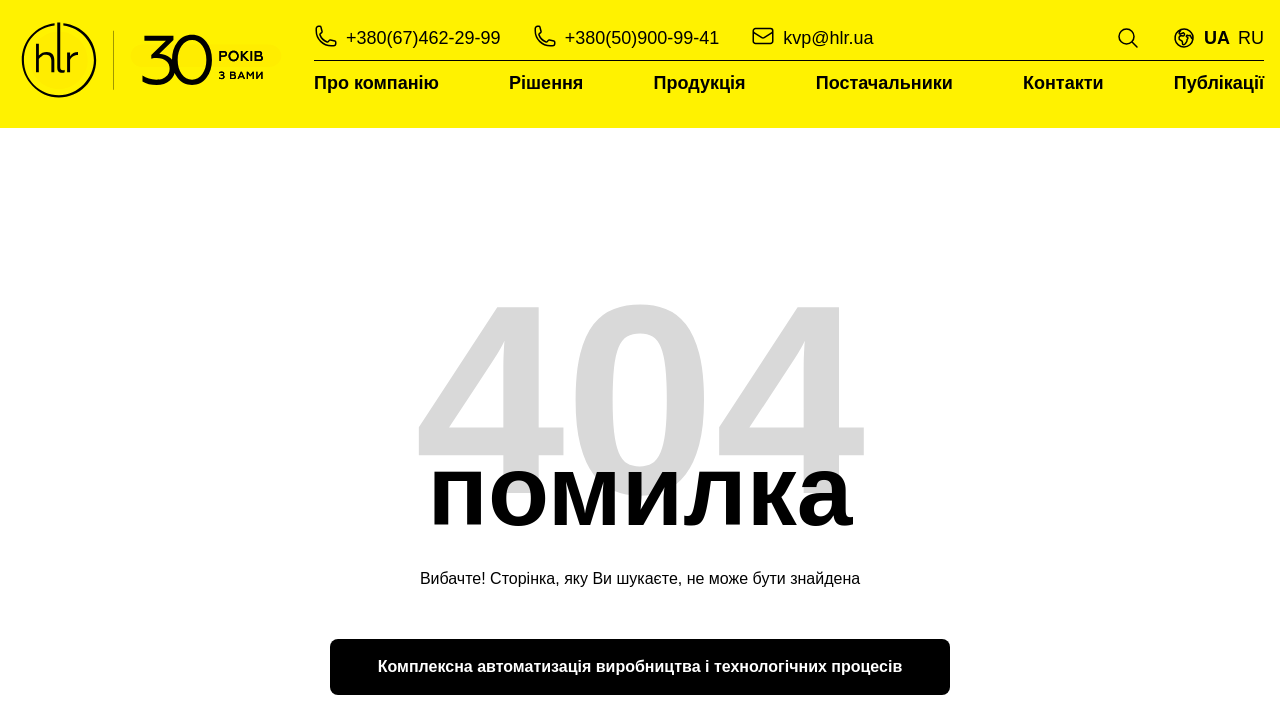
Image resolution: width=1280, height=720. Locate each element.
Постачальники (884, 83)
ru (1251, 38)
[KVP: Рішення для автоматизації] (151, 60)
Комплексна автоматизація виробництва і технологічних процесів (640, 666)
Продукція (700, 83)
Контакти (1063, 83)
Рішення (546, 83)
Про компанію (376, 83)
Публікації (1219, 83)
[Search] (1128, 38)
